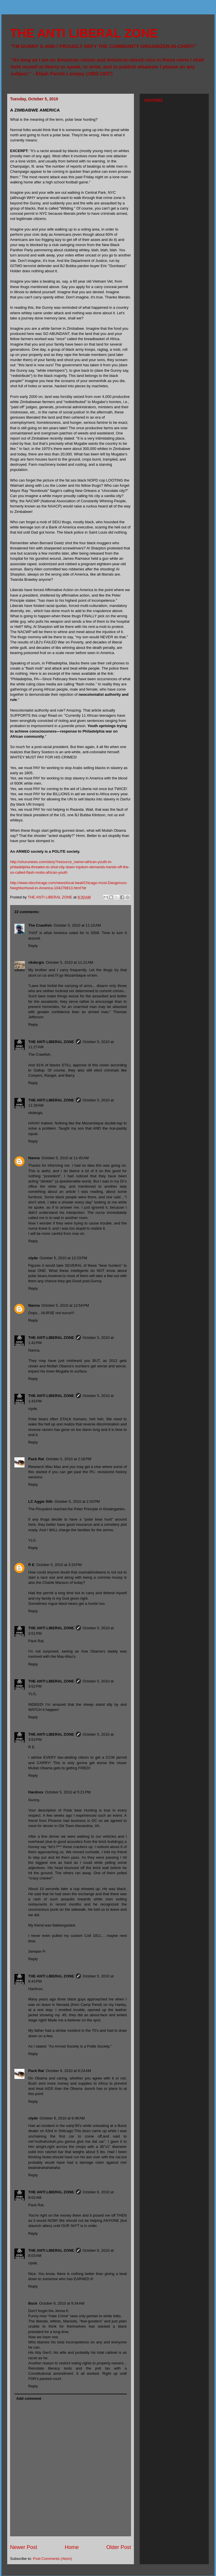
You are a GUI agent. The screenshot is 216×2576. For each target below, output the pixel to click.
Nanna (34, 1158)
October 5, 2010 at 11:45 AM (65, 1158)
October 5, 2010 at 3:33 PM (59, 1565)
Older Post (118, 2547)
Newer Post (23, 2547)
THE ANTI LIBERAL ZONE (84, 33)
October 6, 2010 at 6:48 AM (62, 2118)
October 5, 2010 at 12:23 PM (63, 1258)
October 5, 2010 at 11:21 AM (69, 962)
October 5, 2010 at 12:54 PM (65, 1305)
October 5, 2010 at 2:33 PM (77, 1501)
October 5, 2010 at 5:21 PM (68, 1792)
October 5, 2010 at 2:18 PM (68, 1459)
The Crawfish (40, 925)
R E (31, 1565)
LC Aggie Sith (40, 1501)
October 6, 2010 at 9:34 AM (61, 2303)
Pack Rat (36, 1459)
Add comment (28, 2398)
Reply (33, 946)
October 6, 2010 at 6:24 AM (68, 2071)
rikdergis (36, 962)
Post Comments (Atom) (52, 2558)
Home (72, 2547)
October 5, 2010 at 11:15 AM (77, 925)
